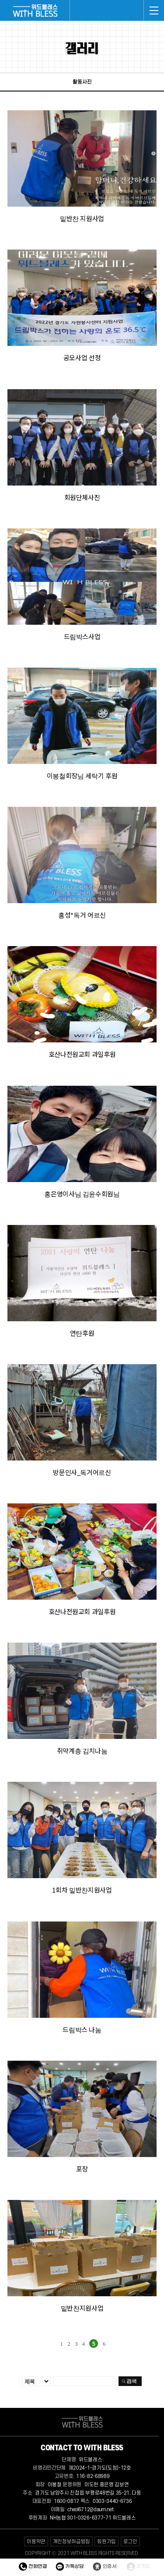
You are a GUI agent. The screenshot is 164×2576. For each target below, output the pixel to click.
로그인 (130, 2541)
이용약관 (36, 2541)
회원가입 (106, 2541)
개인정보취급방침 (71, 2541)
